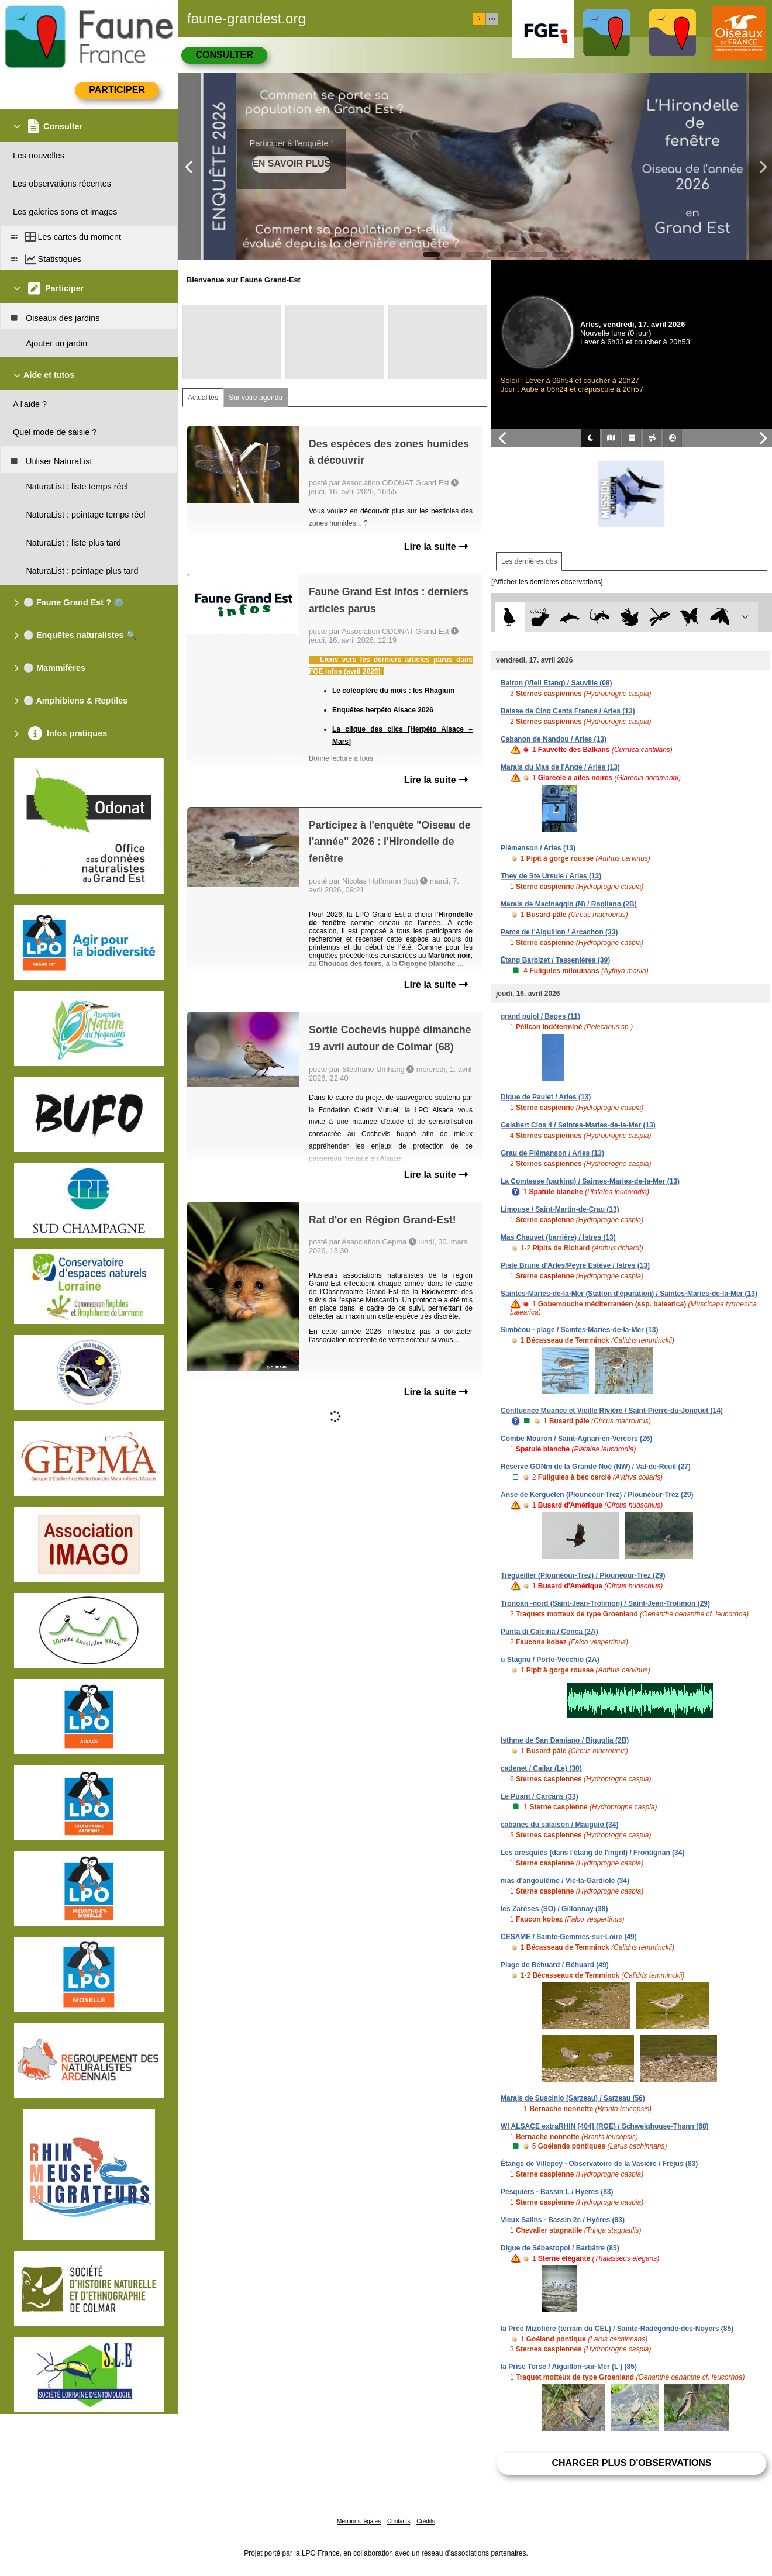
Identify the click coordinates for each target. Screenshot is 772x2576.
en (492, 19)
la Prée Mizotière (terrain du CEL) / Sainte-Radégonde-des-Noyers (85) (617, 2329)
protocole (427, 1300)
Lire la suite (436, 546)
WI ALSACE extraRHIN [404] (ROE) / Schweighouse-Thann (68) (605, 2126)
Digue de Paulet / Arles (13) (546, 1097)
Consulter (224, 55)
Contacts (398, 2521)
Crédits (425, 2521)
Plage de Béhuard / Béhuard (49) (555, 1965)
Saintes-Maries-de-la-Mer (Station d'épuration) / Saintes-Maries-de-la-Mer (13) (629, 1293)
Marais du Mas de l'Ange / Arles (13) (560, 767)
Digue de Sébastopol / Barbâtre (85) (560, 2248)
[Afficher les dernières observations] (547, 582)
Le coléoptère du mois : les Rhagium (393, 691)
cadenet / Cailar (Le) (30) (541, 1768)
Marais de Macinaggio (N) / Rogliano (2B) (569, 904)
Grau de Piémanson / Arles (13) (552, 1153)
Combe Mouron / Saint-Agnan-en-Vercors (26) (576, 1438)
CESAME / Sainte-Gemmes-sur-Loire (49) (569, 1937)
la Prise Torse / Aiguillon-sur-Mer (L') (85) (569, 2367)
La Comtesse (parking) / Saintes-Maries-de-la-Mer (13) (590, 1181)
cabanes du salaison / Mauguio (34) (559, 1824)
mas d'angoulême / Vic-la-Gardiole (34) (565, 1881)
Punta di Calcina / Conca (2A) (549, 1631)
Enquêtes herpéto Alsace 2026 (382, 710)
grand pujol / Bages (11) (540, 1016)
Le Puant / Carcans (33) (539, 1796)
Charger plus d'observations (631, 2463)
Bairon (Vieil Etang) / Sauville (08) (556, 683)
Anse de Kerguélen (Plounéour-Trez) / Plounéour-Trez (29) (597, 1495)
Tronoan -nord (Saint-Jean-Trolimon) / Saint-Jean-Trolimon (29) (605, 1603)
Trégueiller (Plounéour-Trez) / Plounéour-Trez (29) (583, 1575)
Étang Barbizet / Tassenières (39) (555, 960)
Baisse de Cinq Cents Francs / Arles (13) (568, 711)
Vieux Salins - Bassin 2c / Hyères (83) (563, 2220)
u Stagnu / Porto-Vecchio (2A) (550, 1660)
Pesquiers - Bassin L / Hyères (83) (557, 2192)
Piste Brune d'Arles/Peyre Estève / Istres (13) (575, 1265)
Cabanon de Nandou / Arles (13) (553, 739)
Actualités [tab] (203, 398)
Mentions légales (359, 2521)
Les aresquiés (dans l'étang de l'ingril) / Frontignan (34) (592, 1853)
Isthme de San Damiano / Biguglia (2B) (565, 1740)
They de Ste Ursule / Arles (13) (551, 876)
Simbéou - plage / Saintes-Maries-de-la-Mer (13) (579, 1330)
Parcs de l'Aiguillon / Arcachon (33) (559, 932)
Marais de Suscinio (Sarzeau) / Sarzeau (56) (573, 2098)
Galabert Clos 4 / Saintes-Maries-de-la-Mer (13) (578, 1125)
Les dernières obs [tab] (529, 561)
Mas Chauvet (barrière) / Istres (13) (558, 1237)
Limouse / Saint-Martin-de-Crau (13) (560, 1209)
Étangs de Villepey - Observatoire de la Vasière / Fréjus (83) (599, 2164)
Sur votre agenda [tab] (255, 398)
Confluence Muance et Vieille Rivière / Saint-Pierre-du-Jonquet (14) (612, 1410)
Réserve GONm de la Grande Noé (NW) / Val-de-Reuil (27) (596, 1467)
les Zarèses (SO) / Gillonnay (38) (554, 1909)
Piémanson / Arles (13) (538, 848)
